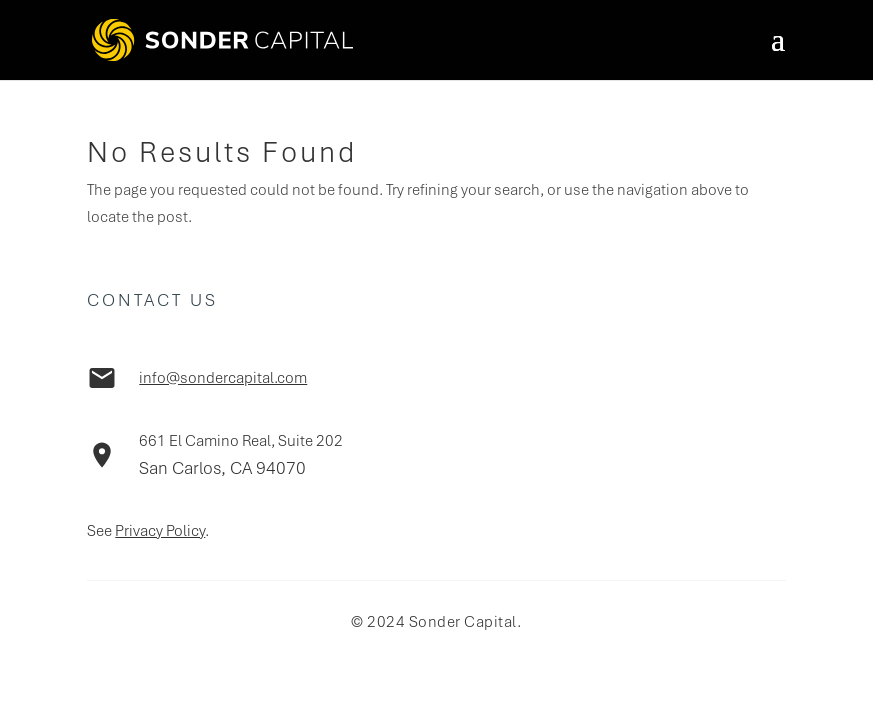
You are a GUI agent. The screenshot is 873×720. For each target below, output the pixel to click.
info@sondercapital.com (223, 378)
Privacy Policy (160, 531)
